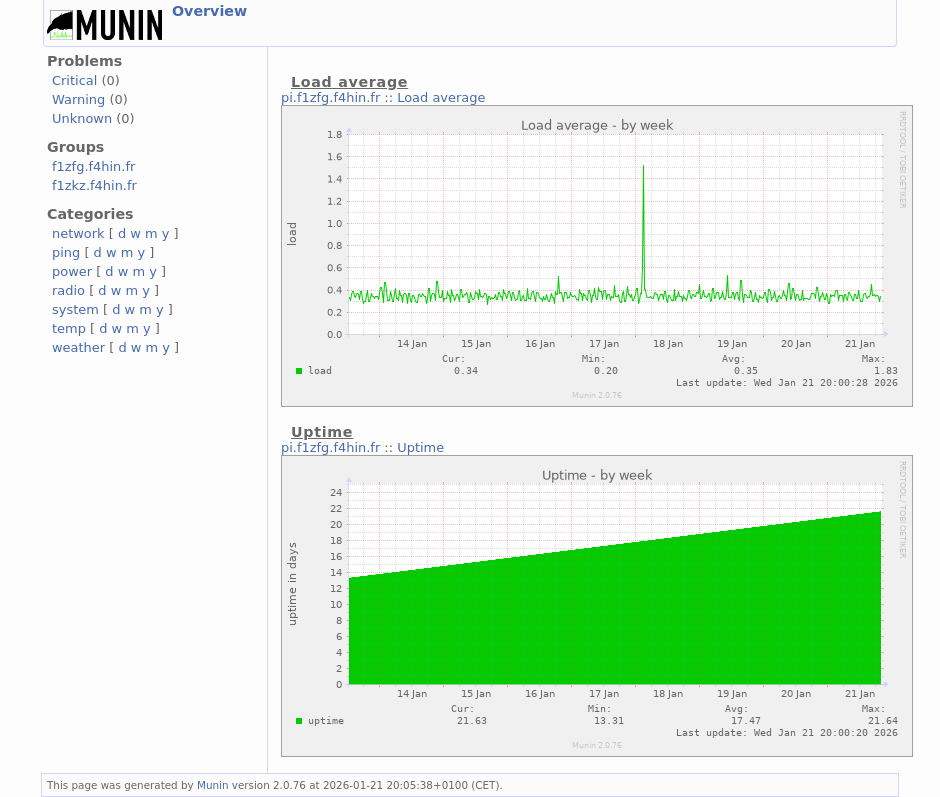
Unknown (82, 118)
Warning (78, 99)
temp (69, 328)
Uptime (420, 447)
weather (78, 347)
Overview (209, 11)
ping (66, 252)
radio (68, 290)
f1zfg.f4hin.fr (93, 166)
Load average (441, 97)
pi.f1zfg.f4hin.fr (330, 97)
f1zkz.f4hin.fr (94, 185)
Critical (74, 80)
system (75, 309)
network (78, 233)
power (72, 271)
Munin (213, 785)
